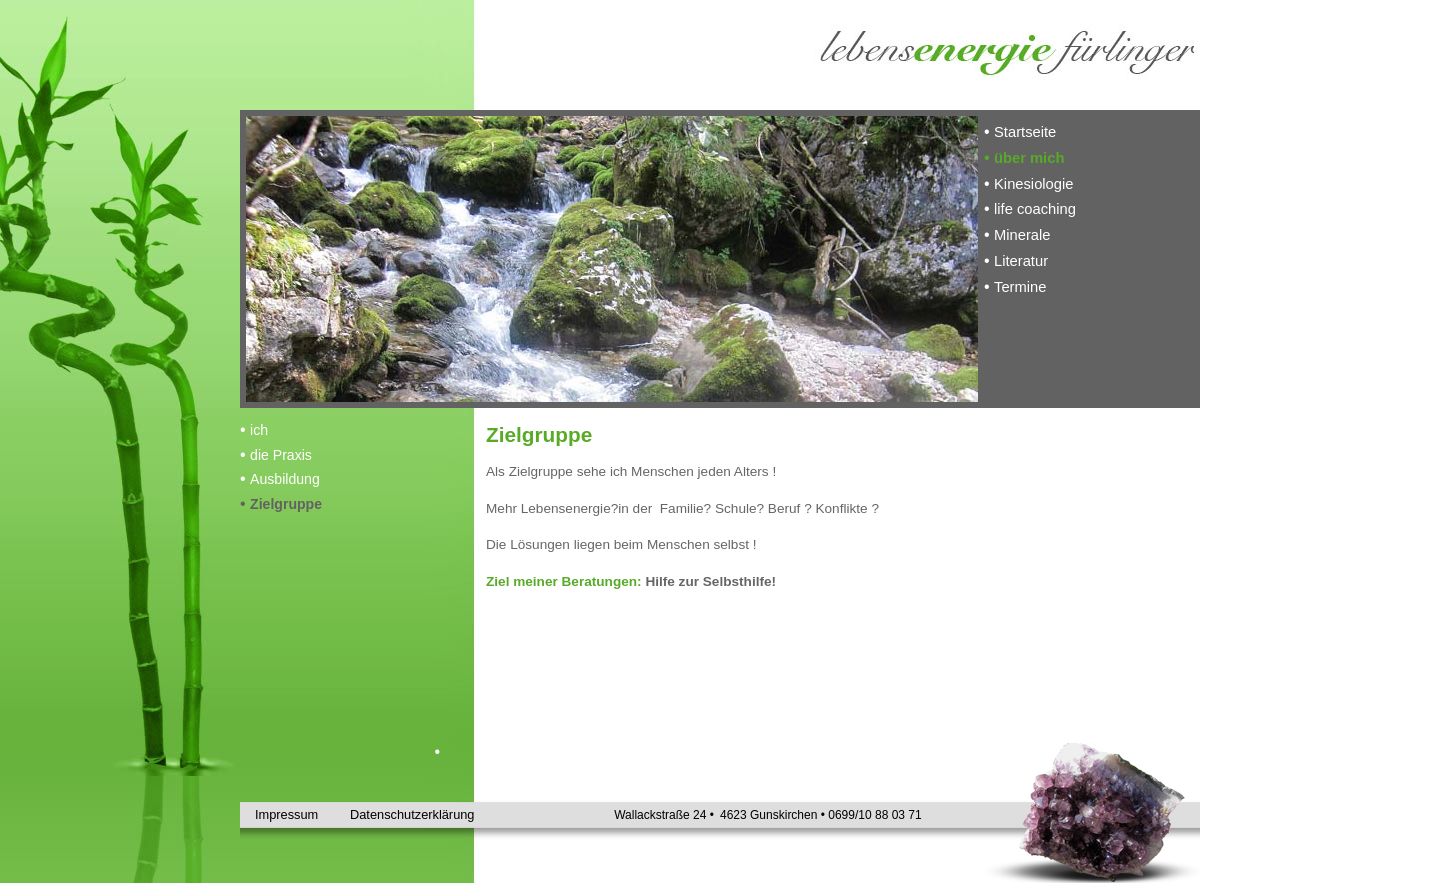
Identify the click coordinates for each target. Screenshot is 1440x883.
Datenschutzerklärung (390, 814)
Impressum (286, 814)
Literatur (1021, 261)
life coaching (1035, 209)
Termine (1020, 287)
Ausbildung (285, 479)
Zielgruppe (286, 504)
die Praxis (281, 455)
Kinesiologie (1033, 184)
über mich (1029, 158)
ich (259, 430)
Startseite (1025, 132)
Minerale (1022, 235)
